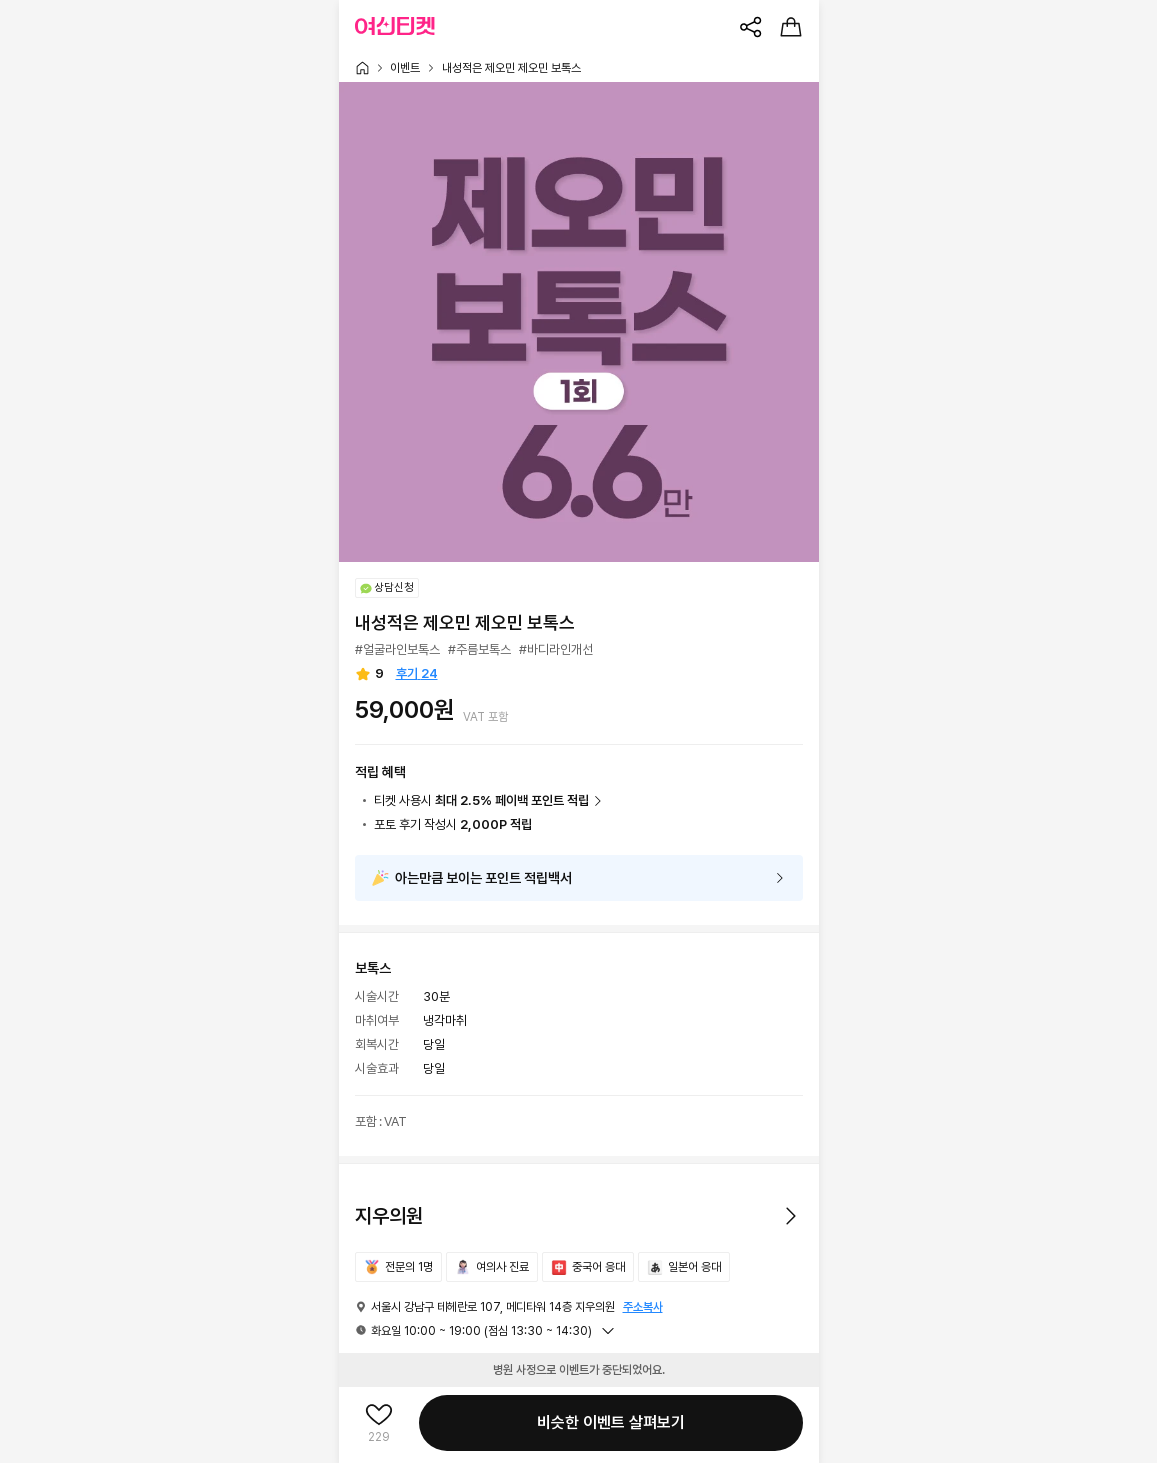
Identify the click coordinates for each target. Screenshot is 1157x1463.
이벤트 (405, 68)
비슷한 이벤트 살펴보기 (611, 1422)
